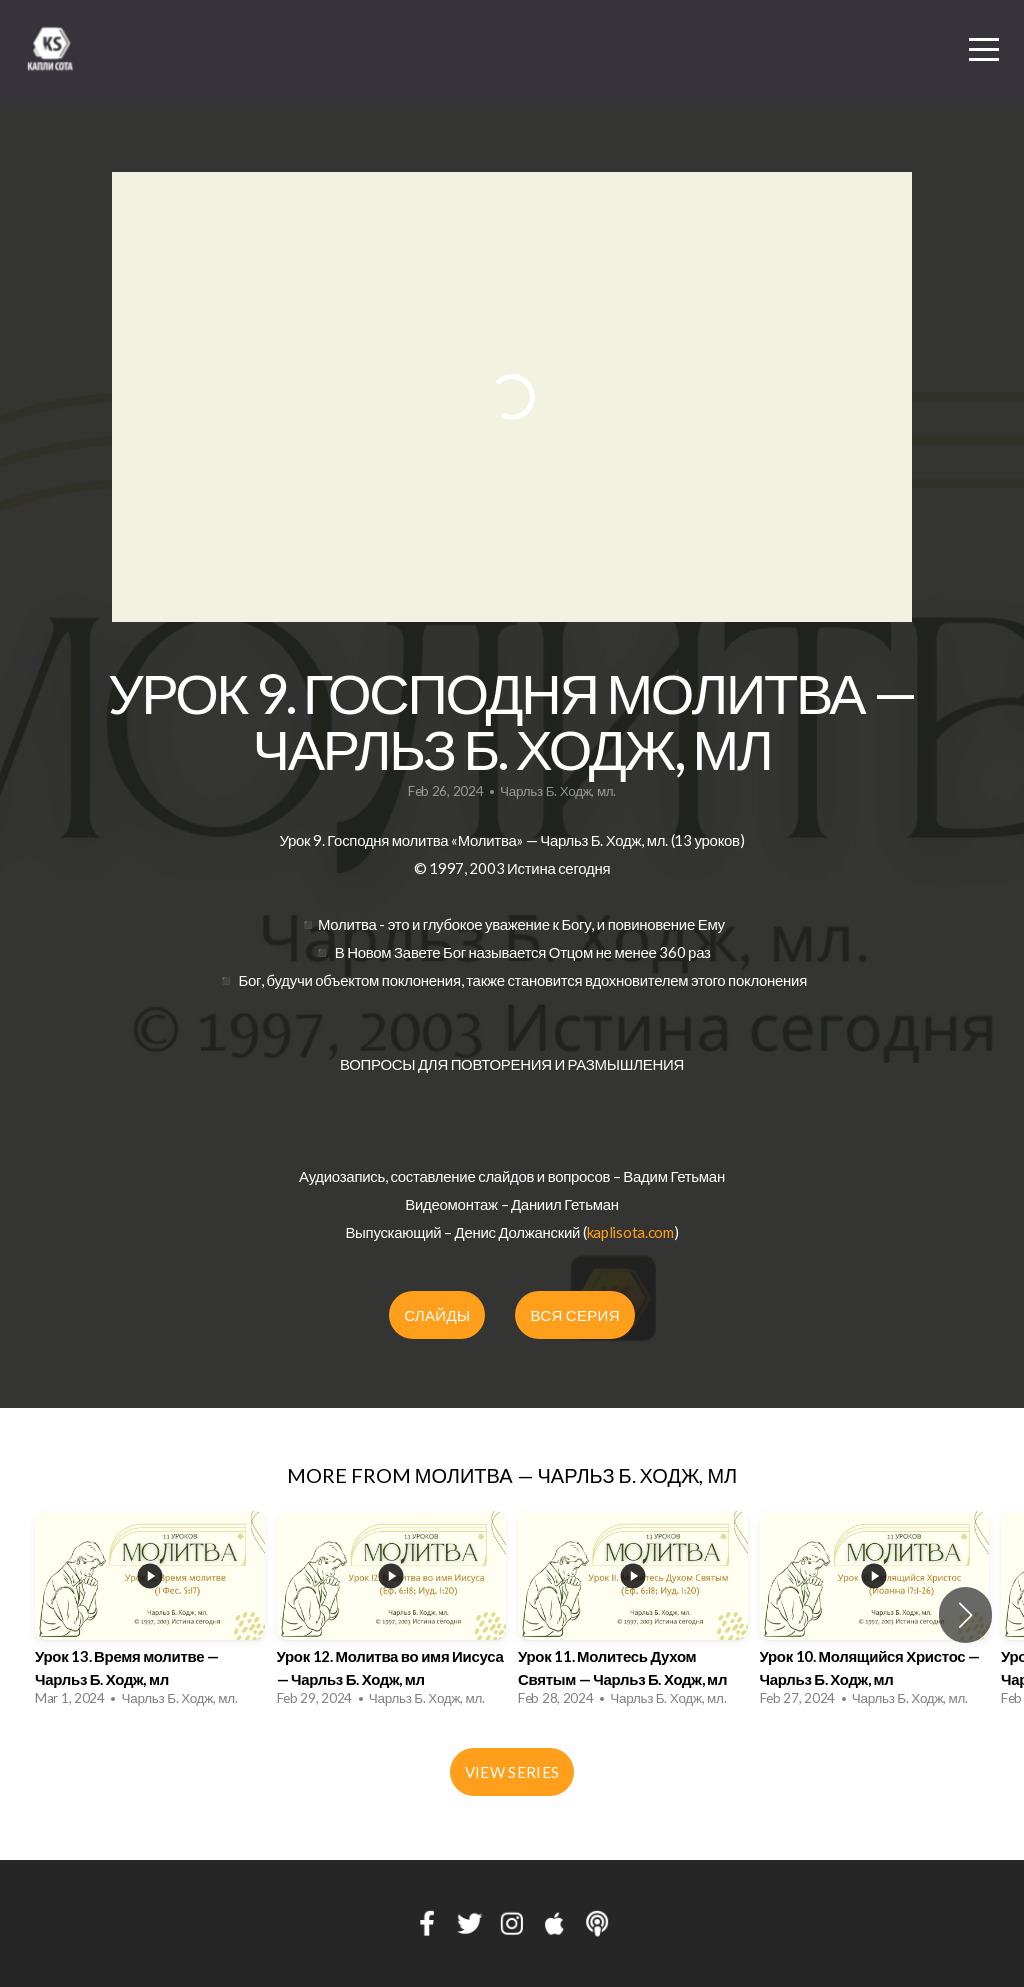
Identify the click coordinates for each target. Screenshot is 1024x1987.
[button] (965, 1615)
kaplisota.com (630, 1232)
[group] (150, 1614)
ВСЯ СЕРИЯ (574, 1315)
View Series (512, 1772)
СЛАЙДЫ (437, 1315)
